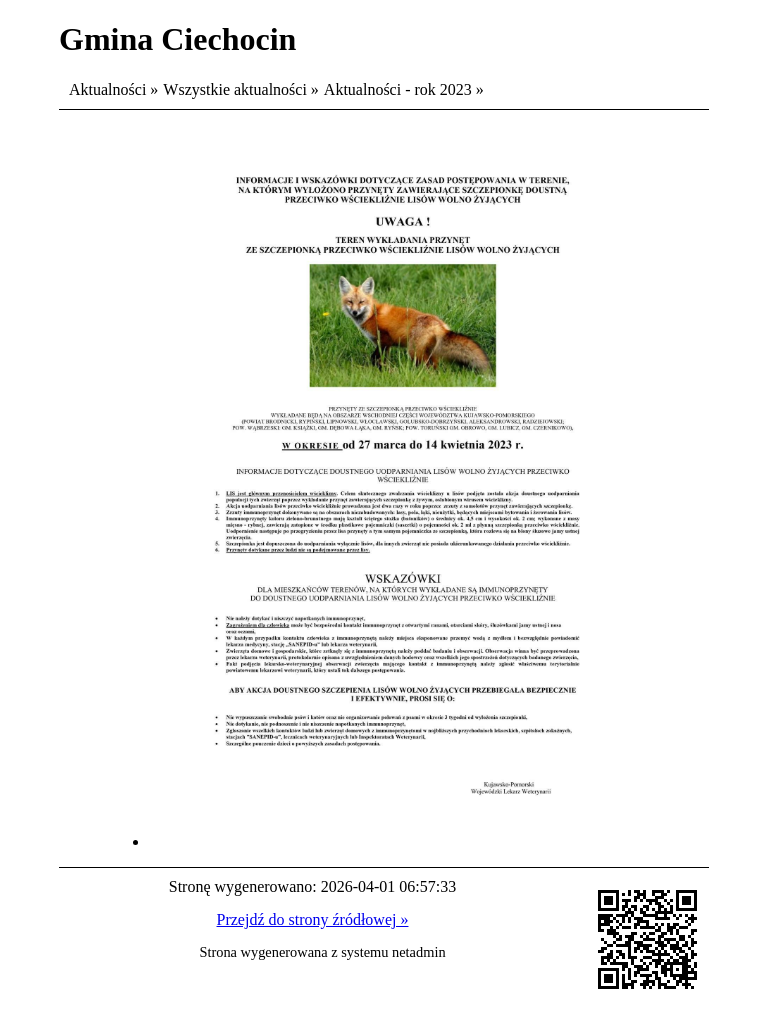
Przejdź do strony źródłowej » (313, 919)
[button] (404, 841)
